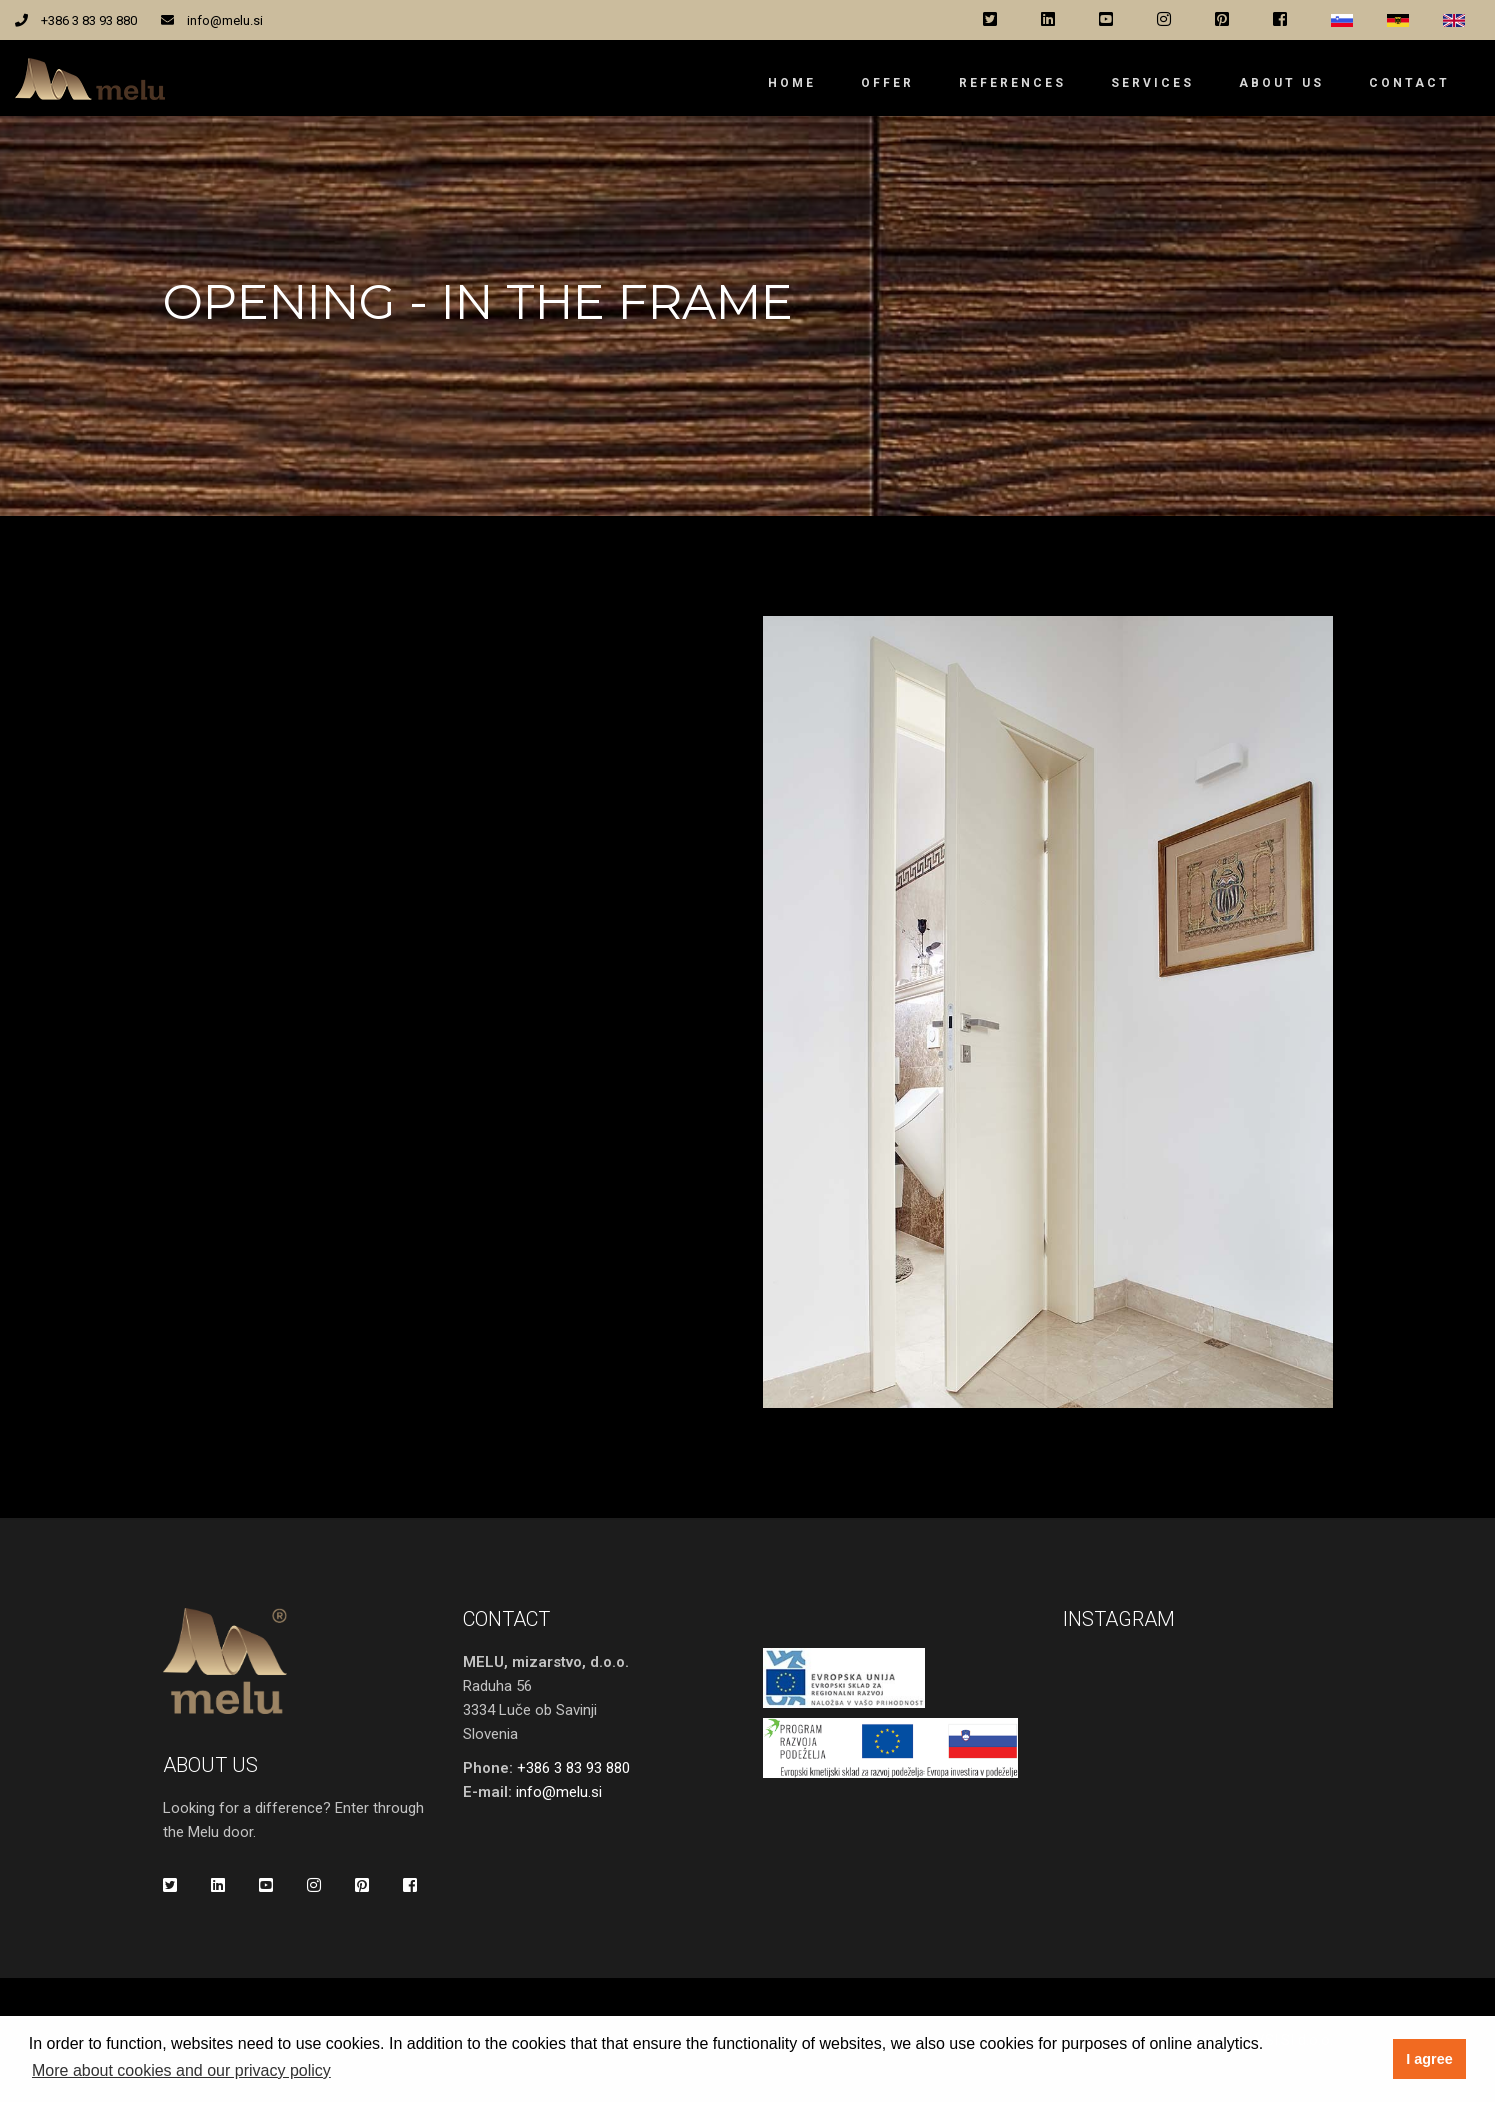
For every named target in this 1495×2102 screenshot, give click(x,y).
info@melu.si (225, 20)
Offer (887, 83)
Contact (1409, 83)
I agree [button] (1429, 2059)
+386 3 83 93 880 (89, 20)
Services (1152, 83)
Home (792, 83)
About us (1281, 83)
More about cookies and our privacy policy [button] (181, 2070)
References (1012, 83)
